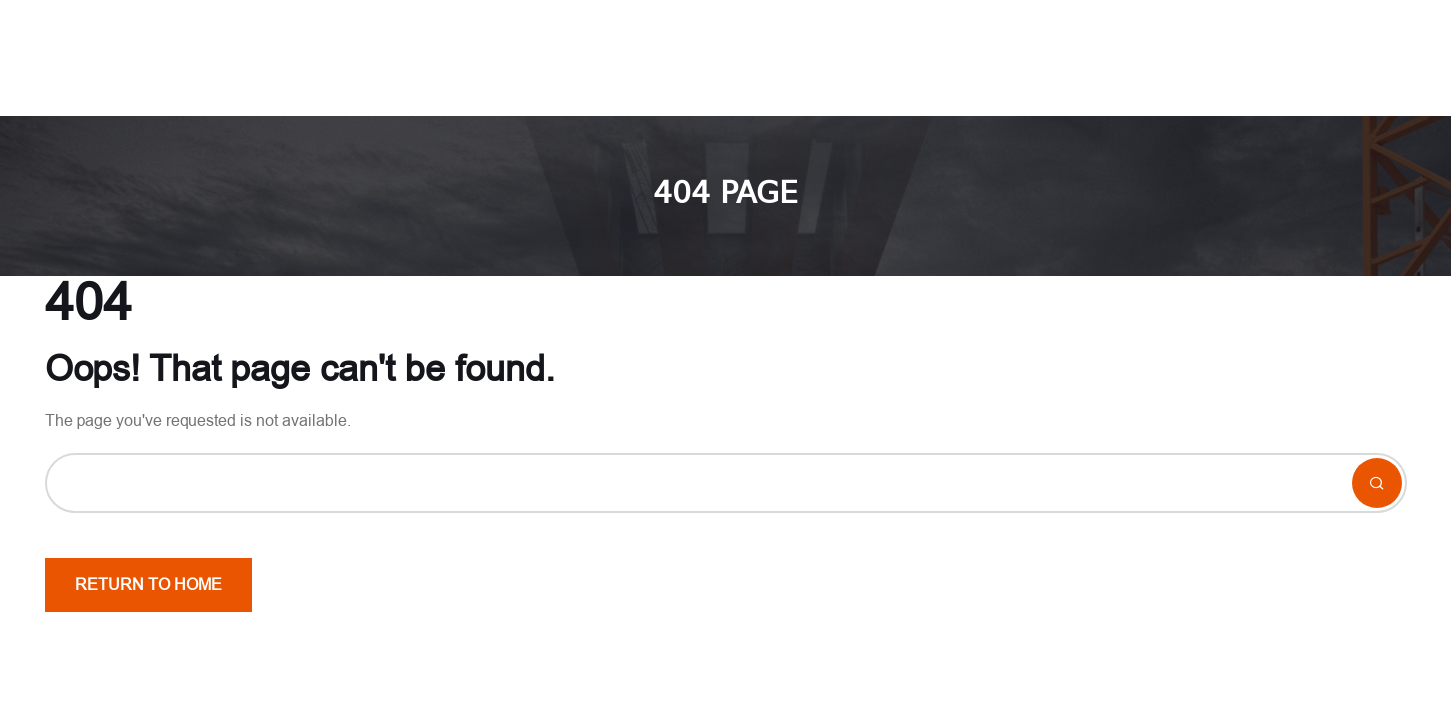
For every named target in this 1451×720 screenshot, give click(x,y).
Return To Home (148, 585)
